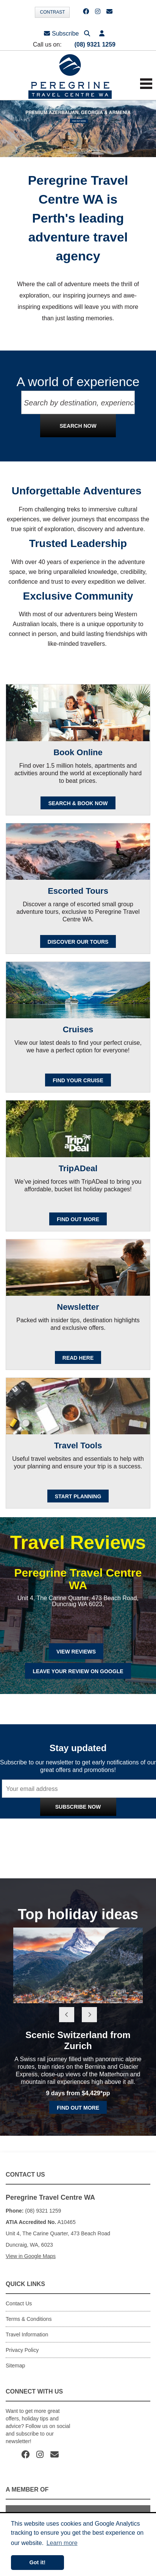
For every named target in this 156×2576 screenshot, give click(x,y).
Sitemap (15, 2366)
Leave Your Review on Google (78, 1671)
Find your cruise (78, 1080)
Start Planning (78, 1496)
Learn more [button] (62, 2543)
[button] (102, 33)
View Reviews (76, 1652)
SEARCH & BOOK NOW (78, 803)
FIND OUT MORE (78, 1219)
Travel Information (27, 2334)
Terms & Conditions (28, 2319)
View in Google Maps (31, 2256)
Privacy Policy (110, 1823)
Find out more (78, 2108)
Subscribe (61, 33)
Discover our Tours (78, 942)
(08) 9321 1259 (94, 44)
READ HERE (78, 1358)
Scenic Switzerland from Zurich (77, 2040)
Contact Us (19, 2303)
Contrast (52, 12)
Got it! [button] (37, 2562)
